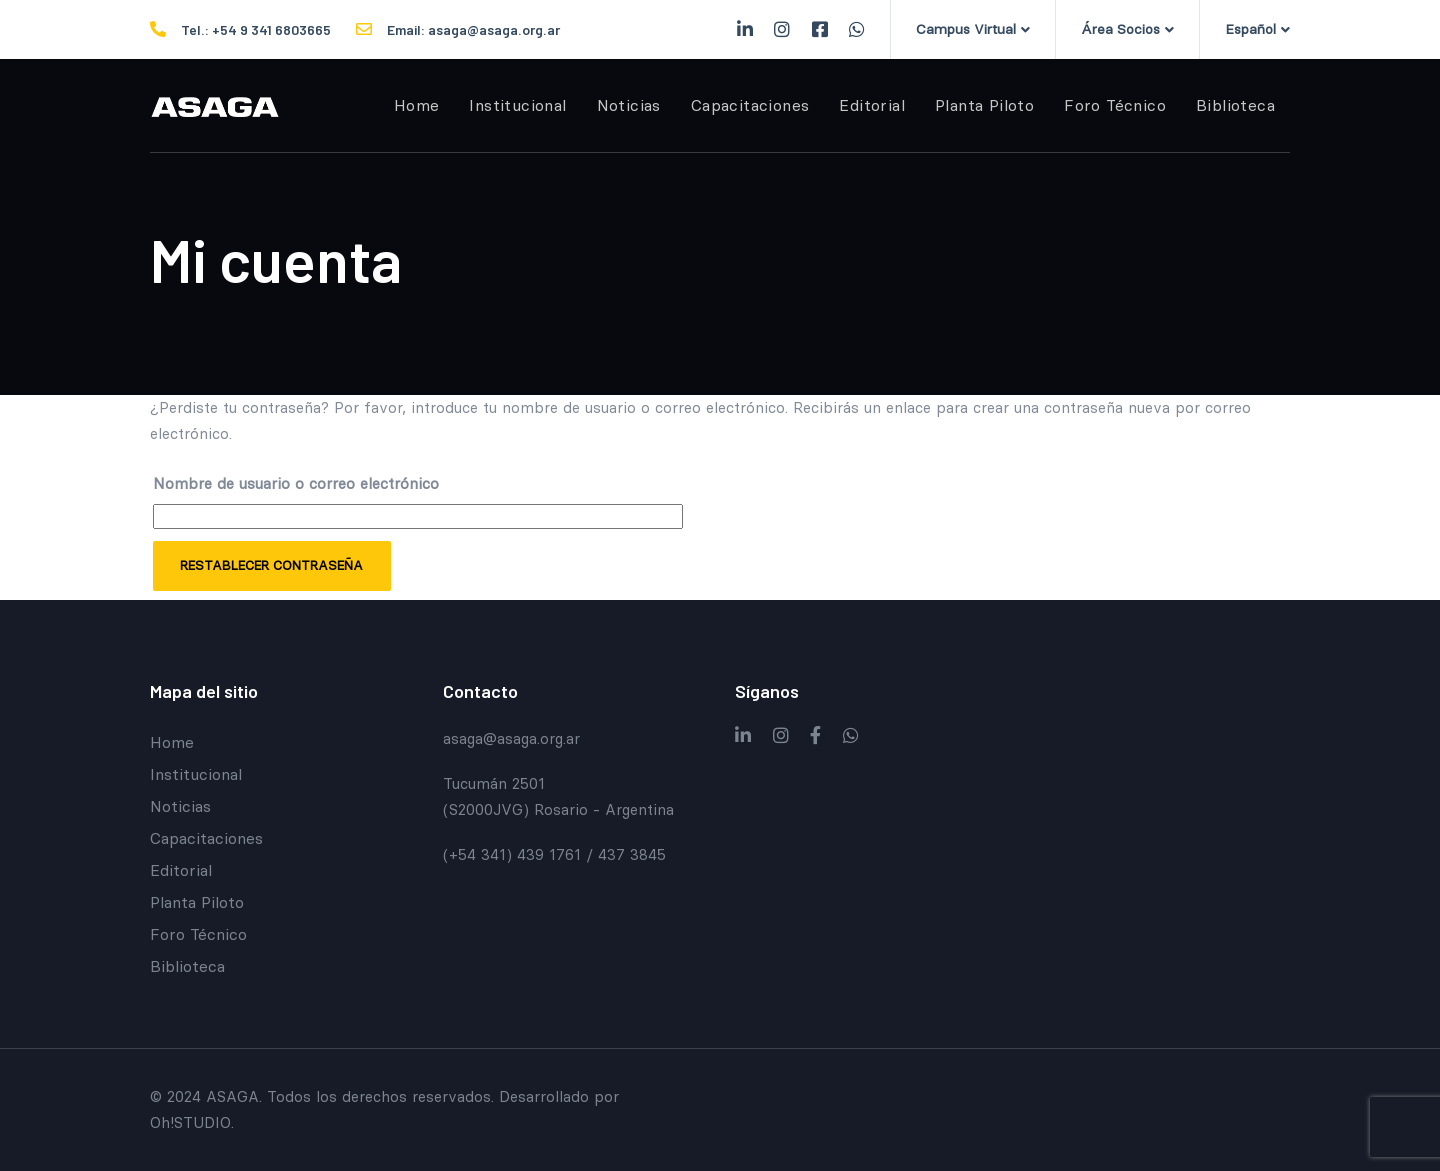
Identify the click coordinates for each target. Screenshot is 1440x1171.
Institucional (196, 774)
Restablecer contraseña (271, 565)
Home (172, 742)
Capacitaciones (206, 838)
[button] (973, 30)
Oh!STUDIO (190, 1122)
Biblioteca (187, 966)
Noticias (180, 806)
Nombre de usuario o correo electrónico (296, 483)
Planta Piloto (197, 902)
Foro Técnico (198, 934)
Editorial (181, 870)
